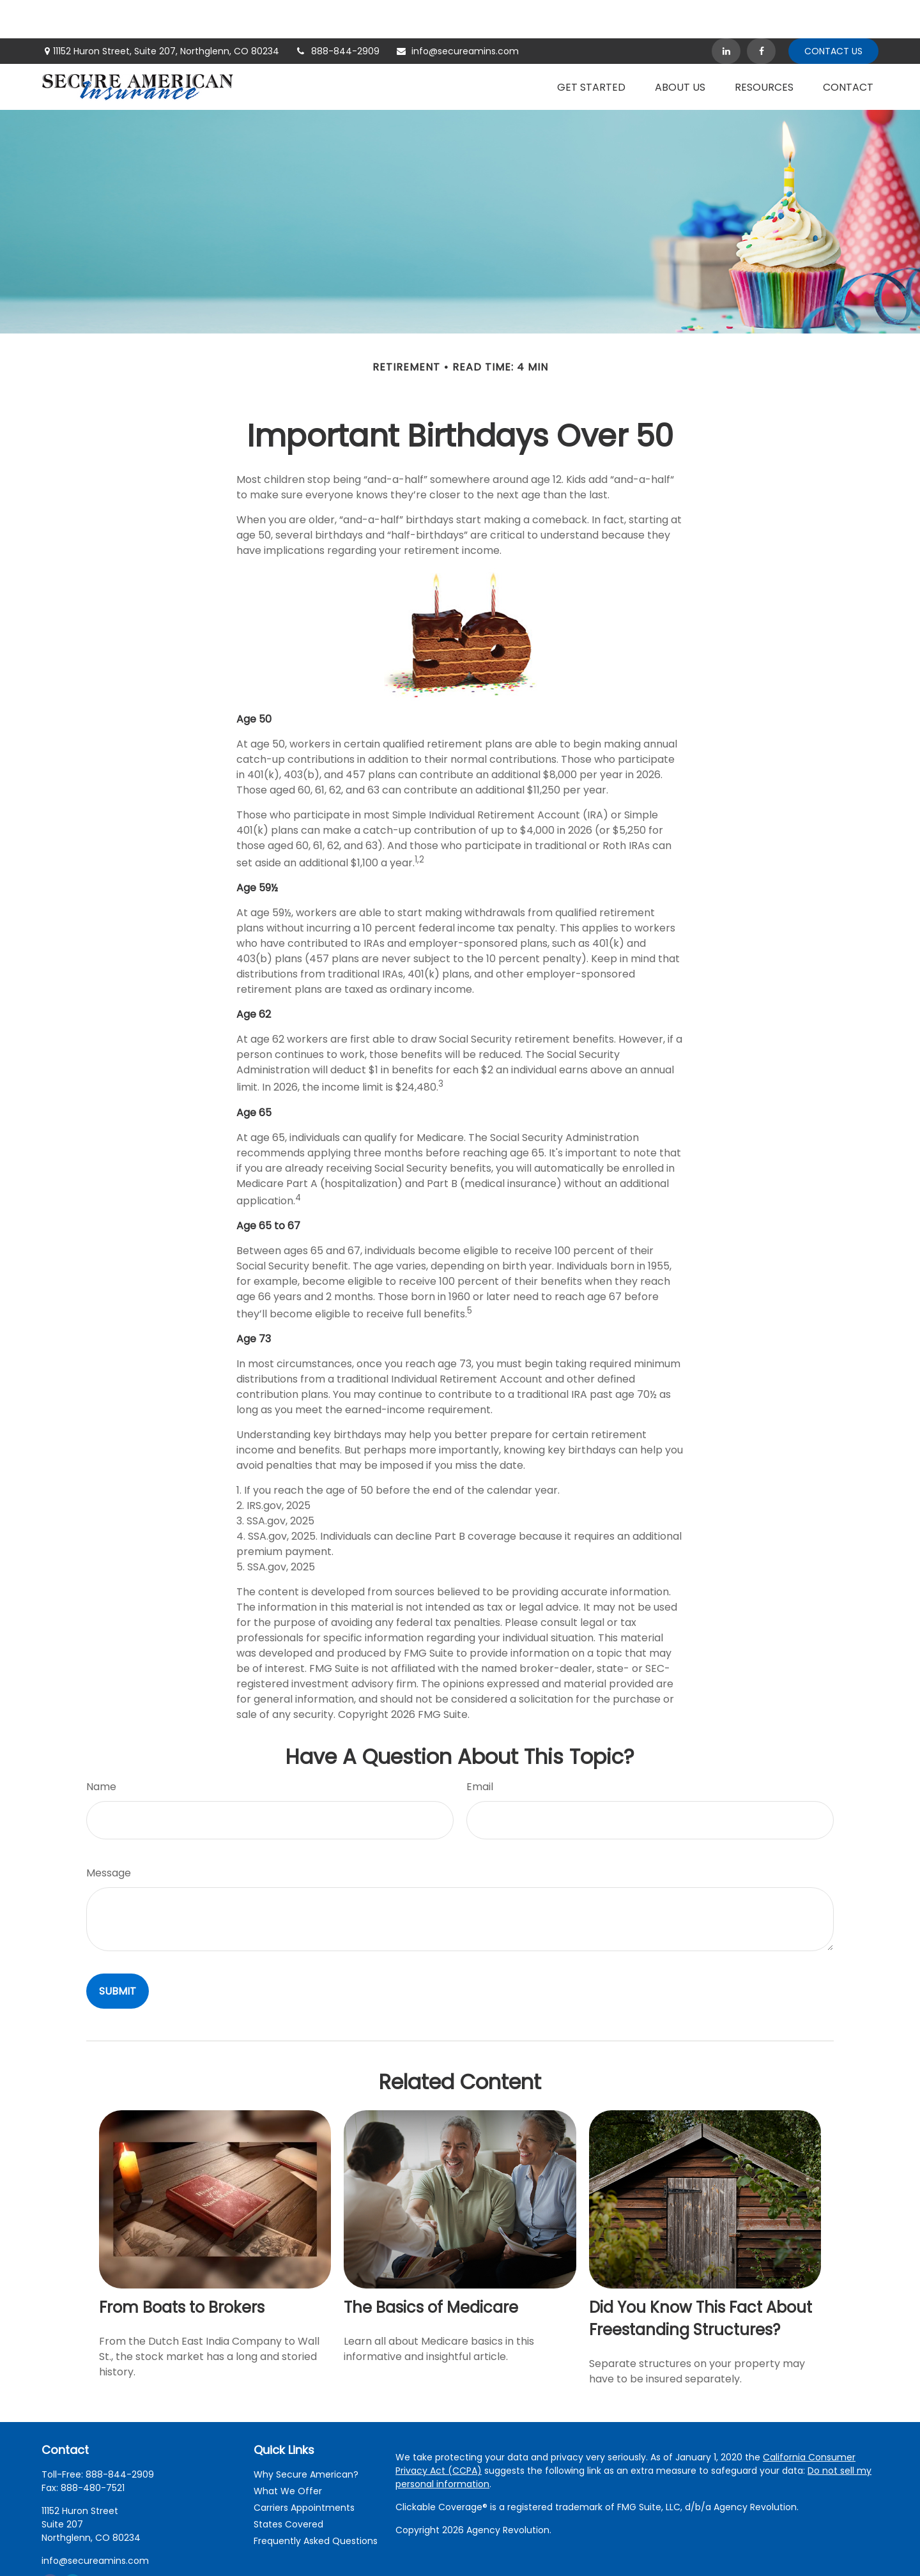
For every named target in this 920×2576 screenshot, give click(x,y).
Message (108, 1834)
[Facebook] (761, 13)
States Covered (288, 2486)
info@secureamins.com (457, 12)
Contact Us (833, 12)
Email (479, 1748)
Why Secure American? (306, 2436)
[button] (591, 48)
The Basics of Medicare (431, 2269)
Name (101, 1748)
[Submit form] (117, 1952)
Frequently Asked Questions (316, 2502)
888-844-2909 (337, 12)
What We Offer (288, 2452)
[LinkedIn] (726, 13)
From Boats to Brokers (181, 2269)
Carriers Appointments (304, 2469)
